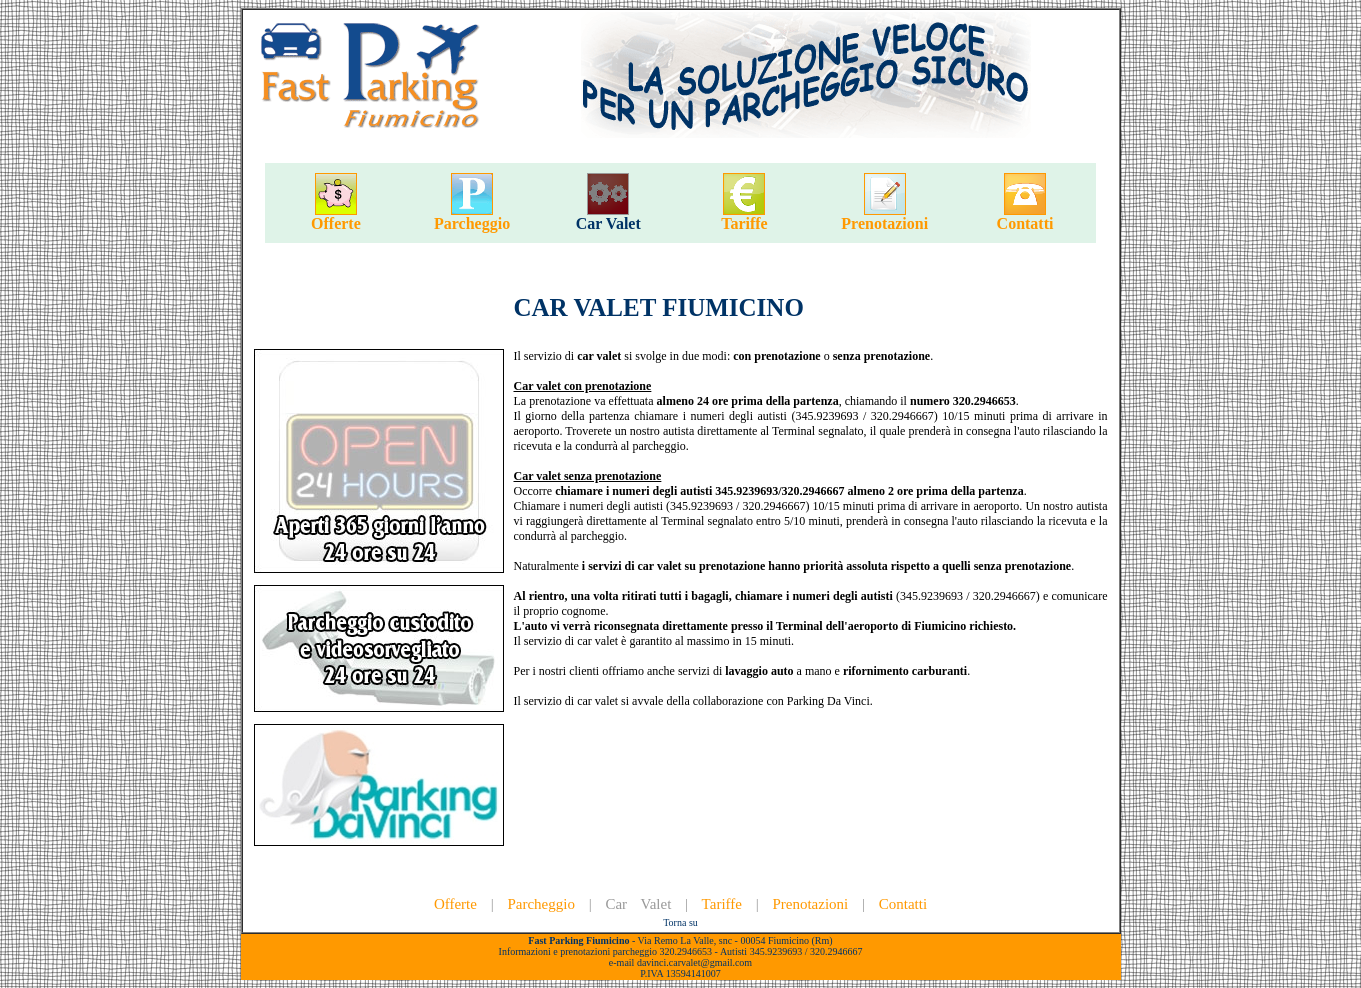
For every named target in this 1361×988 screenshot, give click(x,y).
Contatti (1025, 223)
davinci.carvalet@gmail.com (694, 962)
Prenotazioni (884, 223)
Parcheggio (472, 223)
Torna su (680, 922)
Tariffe (744, 223)
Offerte (336, 223)
